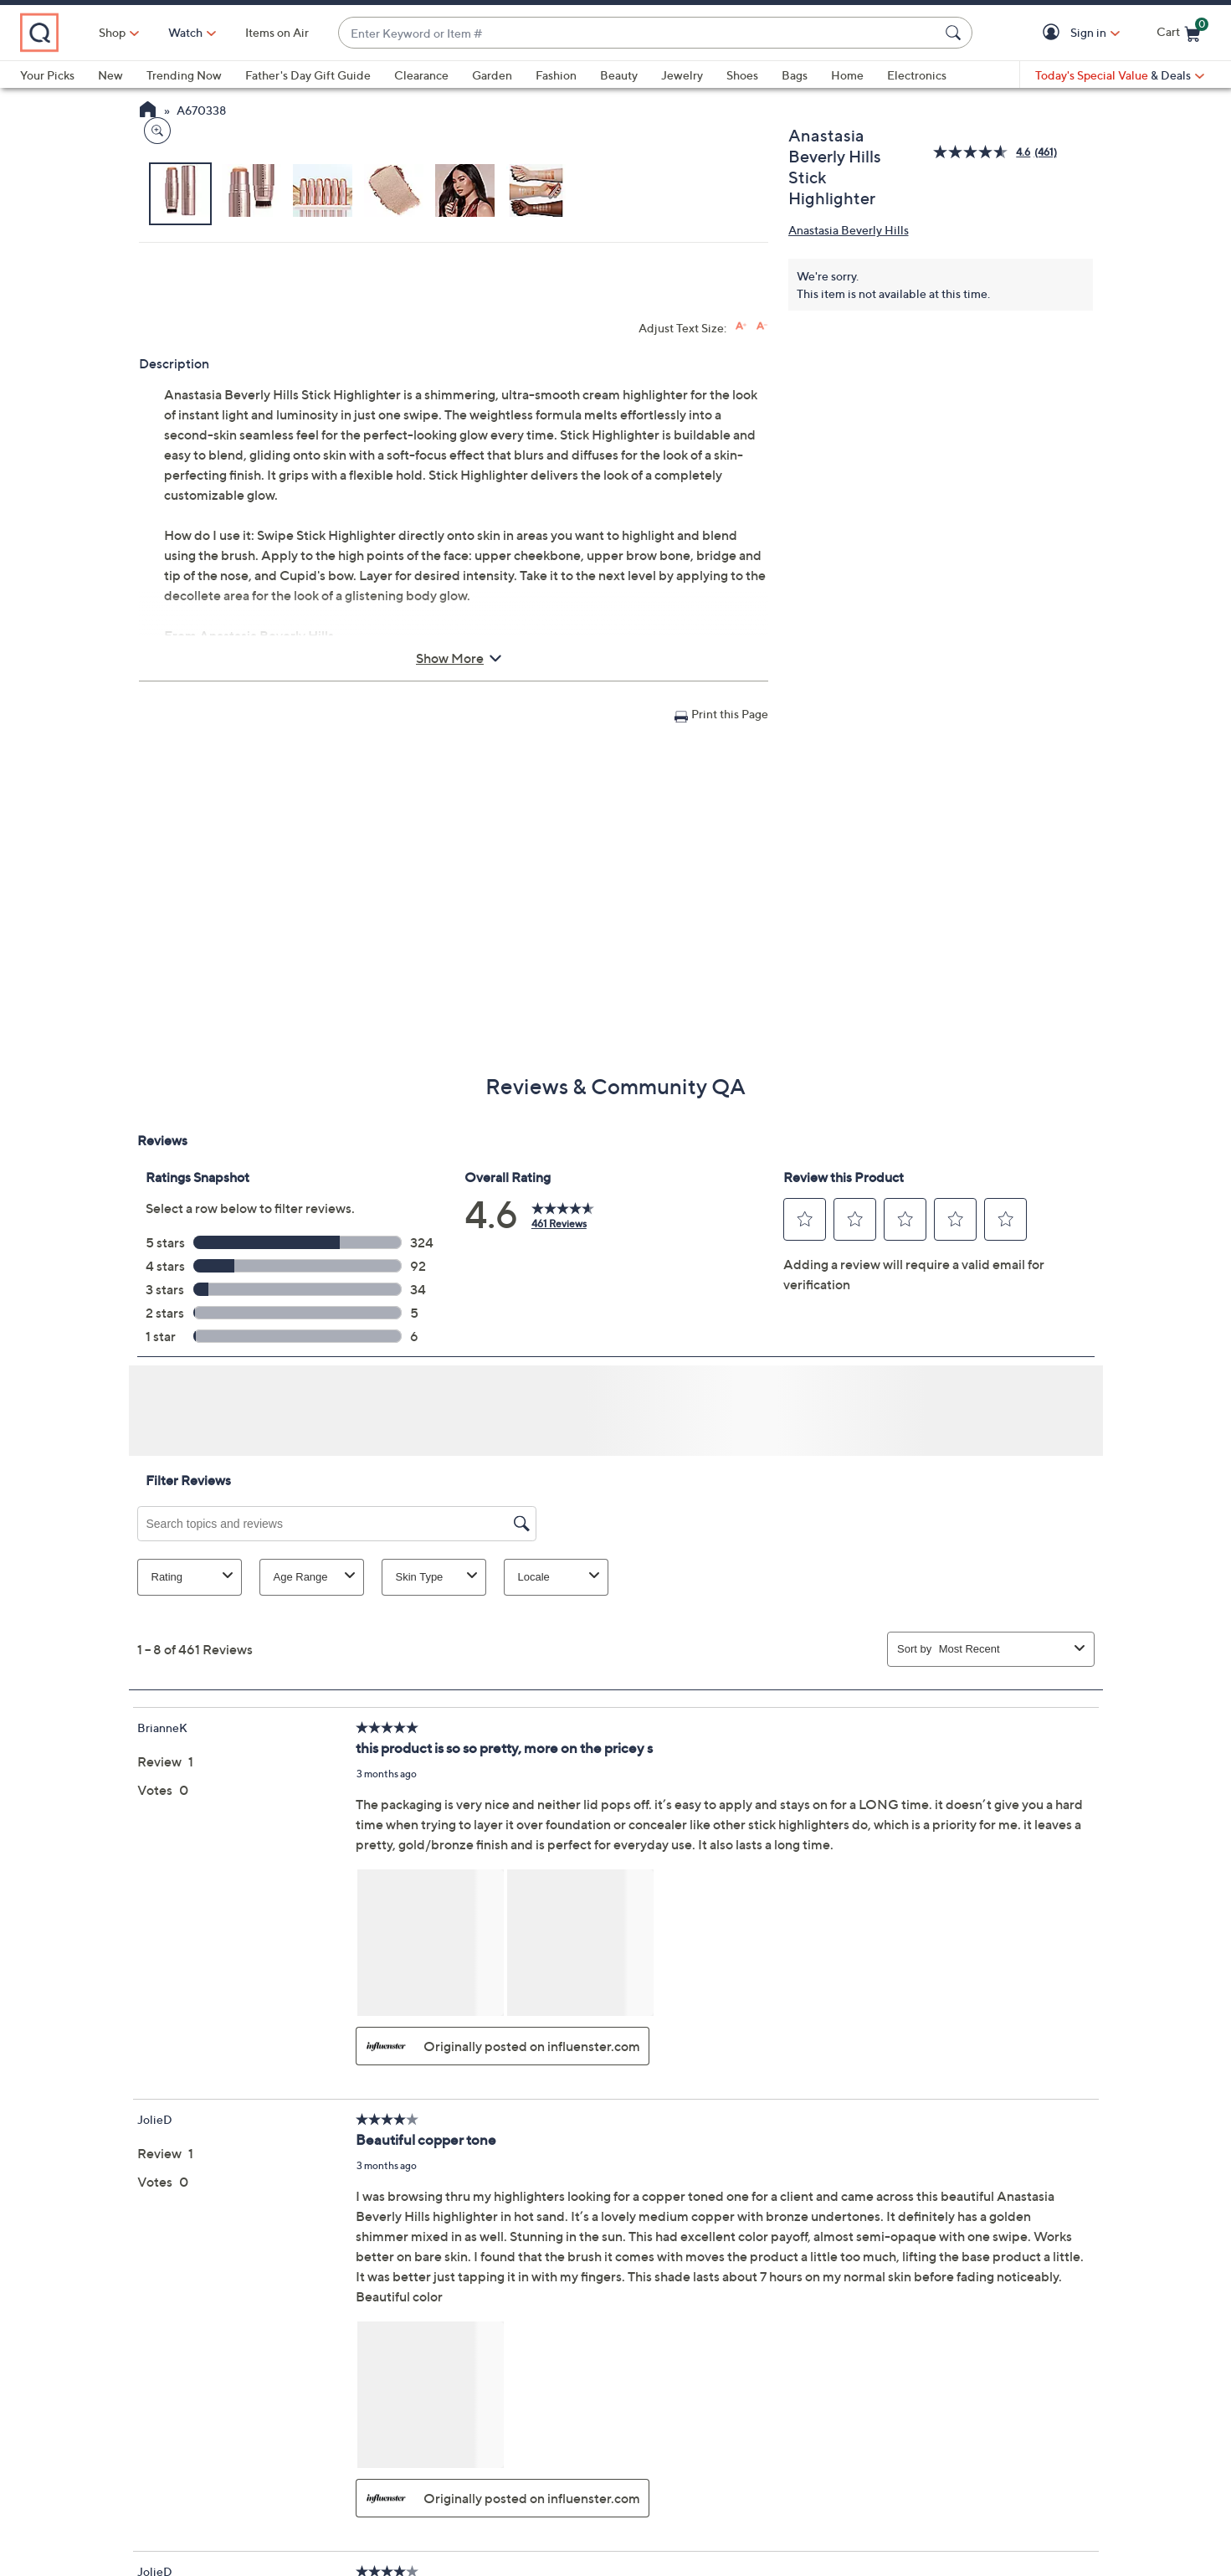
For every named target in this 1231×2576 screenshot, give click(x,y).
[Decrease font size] (762, 641)
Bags (795, 75)
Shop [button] (185, 32)
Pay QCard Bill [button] (862, 2471)
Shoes (742, 75)
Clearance (421, 75)
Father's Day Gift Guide (308, 75)
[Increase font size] (741, 641)
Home (847, 75)
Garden (492, 75)
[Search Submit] (956, 33)
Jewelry (682, 75)
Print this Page (729, 1029)
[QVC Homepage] (148, 111)
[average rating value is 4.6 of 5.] (983, 152)
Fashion (556, 75)
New (110, 75)
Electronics (916, 75)
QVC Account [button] (694, 2471)
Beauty (619, 75)
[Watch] (258, 32)
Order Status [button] (538, 2471)
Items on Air (350, 32)
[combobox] (675, 33)
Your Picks (47, 75)
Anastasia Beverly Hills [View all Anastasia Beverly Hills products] (848, 230)
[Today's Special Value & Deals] (1120, 75)
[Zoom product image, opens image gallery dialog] (153, 506)
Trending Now (184, 75)
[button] (1054, 33)
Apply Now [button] (1019, 2471)
